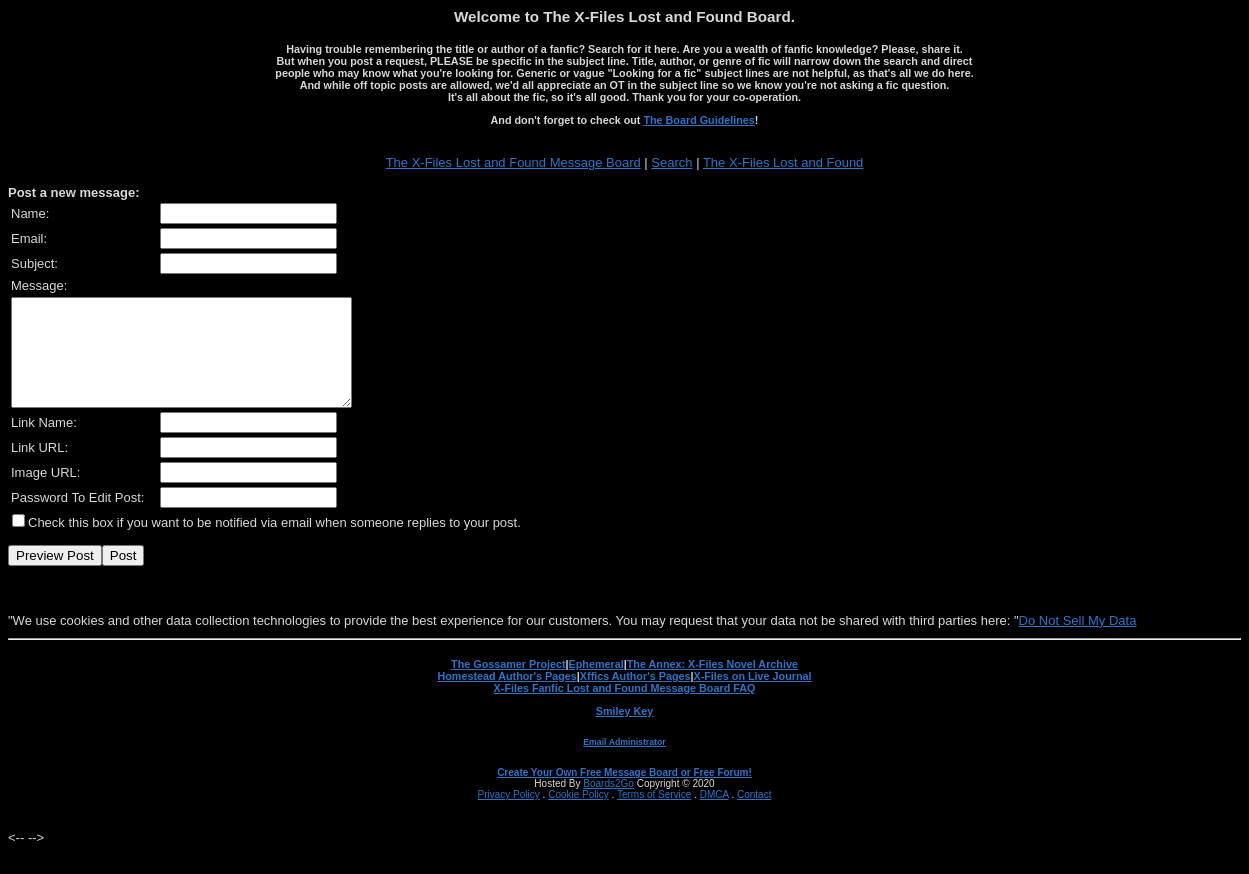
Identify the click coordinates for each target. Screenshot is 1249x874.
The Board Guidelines (698, 120)
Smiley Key (625, 732)
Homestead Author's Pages (506, 697)
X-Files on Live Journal (753, 697)
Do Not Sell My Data (1078, 641)
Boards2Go (608, 804)
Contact (754, 815)
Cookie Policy (578, 815)
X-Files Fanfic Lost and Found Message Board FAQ (625, 709)
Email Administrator (624, 763)
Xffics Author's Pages (635, 697)
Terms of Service (654, 815)
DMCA (714, 815)
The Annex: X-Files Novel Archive (712, 685)
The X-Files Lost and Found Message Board (513, 162)
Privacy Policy (509, 815)
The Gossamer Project (508, 685)
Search (671, 162)
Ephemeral (596, 685)
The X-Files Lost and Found (783, 162)
